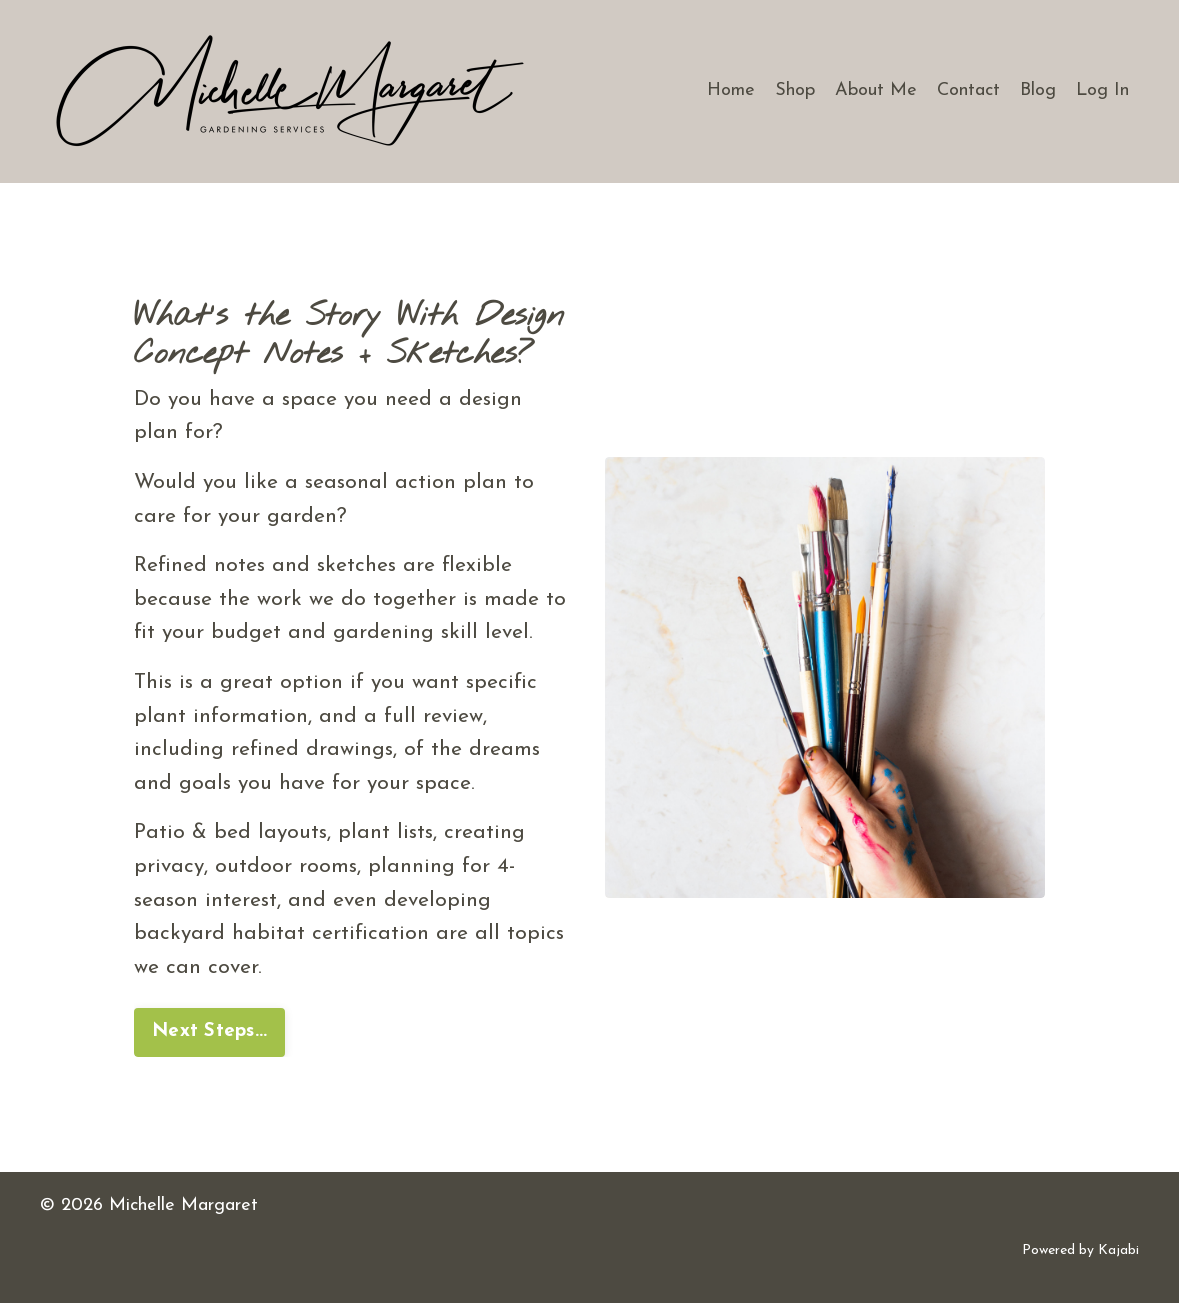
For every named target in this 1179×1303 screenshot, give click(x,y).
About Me (876, 90)
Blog (1038, 90)
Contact (968, 90)
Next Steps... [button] (209, 1031)
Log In (1102, 90)
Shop (795, 90)
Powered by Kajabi (1080, 1250)
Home (731, 90)
